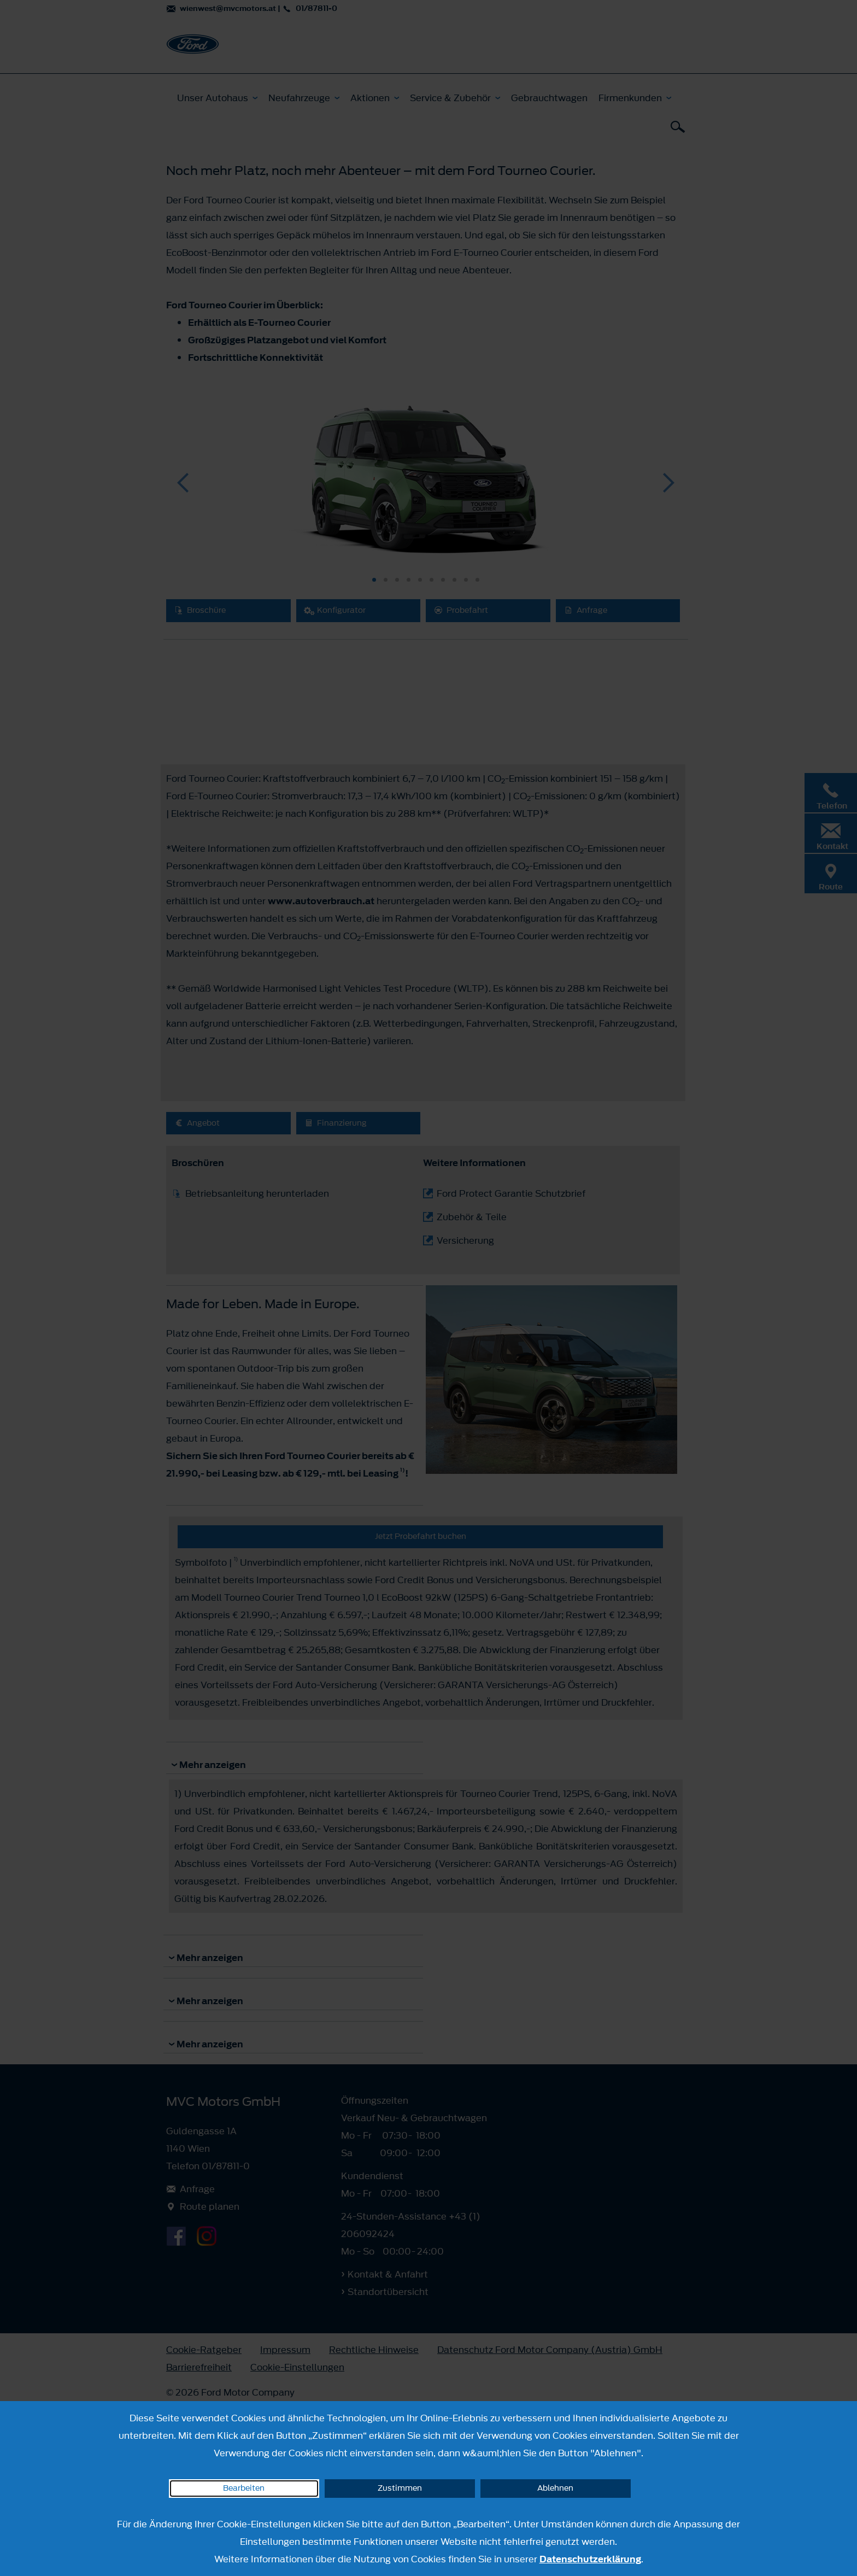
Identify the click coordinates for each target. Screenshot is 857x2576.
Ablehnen (555, 2488)
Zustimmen (400, 2488)
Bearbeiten (244, 2488)
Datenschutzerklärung (590, 2559)
